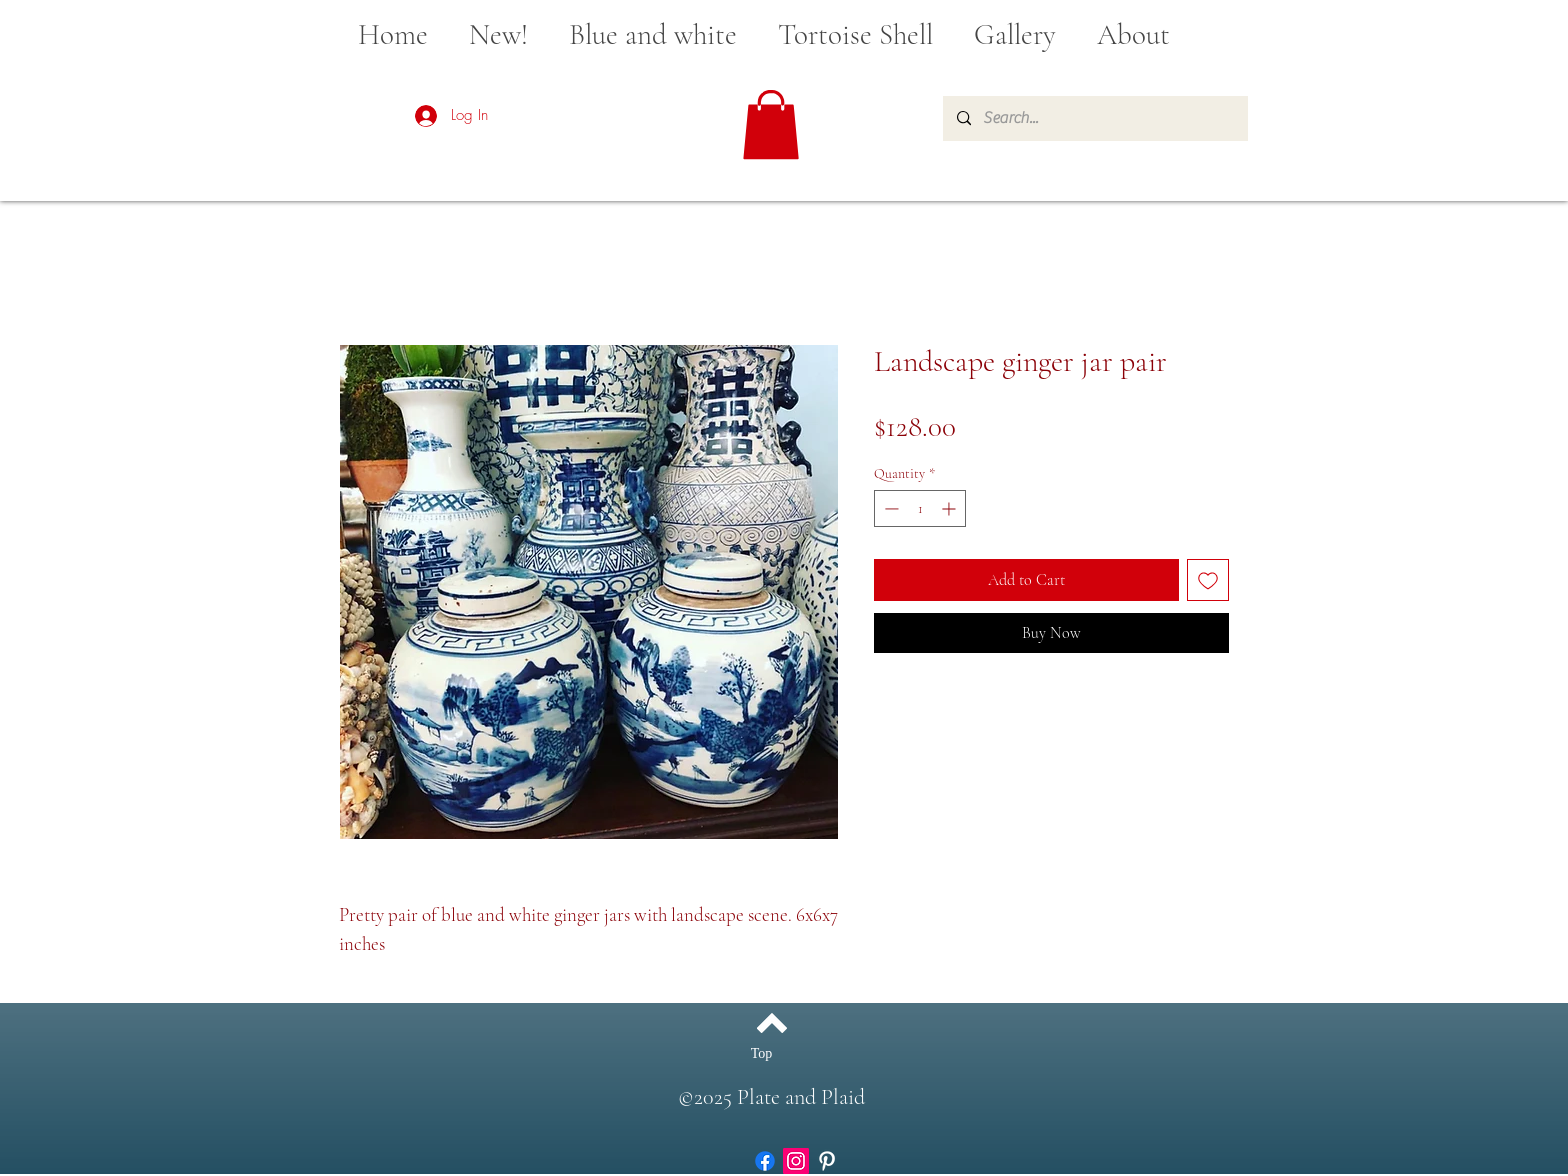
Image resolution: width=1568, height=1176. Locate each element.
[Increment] (950, 508)
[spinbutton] (920, 508)
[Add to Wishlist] (1208, 580)
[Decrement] (889, 508)
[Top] (761, 1053)
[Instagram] (796, 1161)
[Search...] (1094, 118)
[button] (771, 124)
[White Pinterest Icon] (827, 1161)
